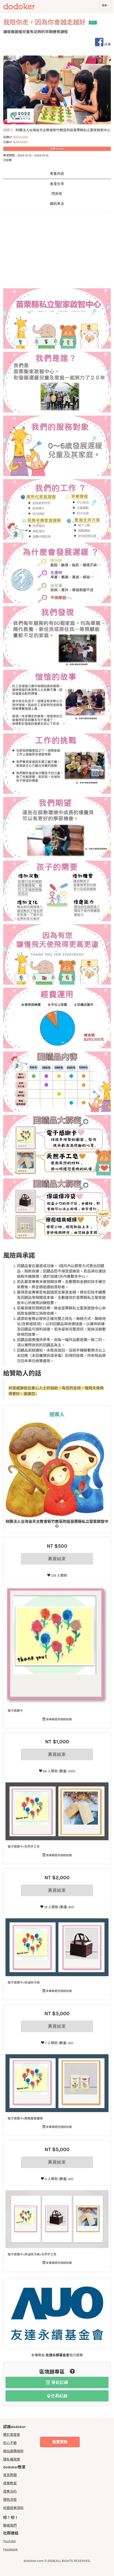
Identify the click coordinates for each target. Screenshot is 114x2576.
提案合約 (10, 2491)
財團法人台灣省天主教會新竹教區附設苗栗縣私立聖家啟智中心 (57, 1523)
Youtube (9, 2541)
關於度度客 (11, 2435)
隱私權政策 (11, 2459)
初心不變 (10, 2443)
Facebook (10, 2549)
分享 (103, 44)
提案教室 (10, 2483)
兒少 (92, 22)
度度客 (27, 6)
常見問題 (10, 2475)
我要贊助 (59, 2442)
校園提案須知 (13, 2508)
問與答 (57, 193)
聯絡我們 (10, 2525)
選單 (105, 6)
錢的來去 (57, 203)
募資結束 (57, 1558)
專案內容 (57, 173)
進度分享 (57, 184)
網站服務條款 (13, 2451)
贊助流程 (10, 2500)
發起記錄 (57, 2382)
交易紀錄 (57, 2396)
